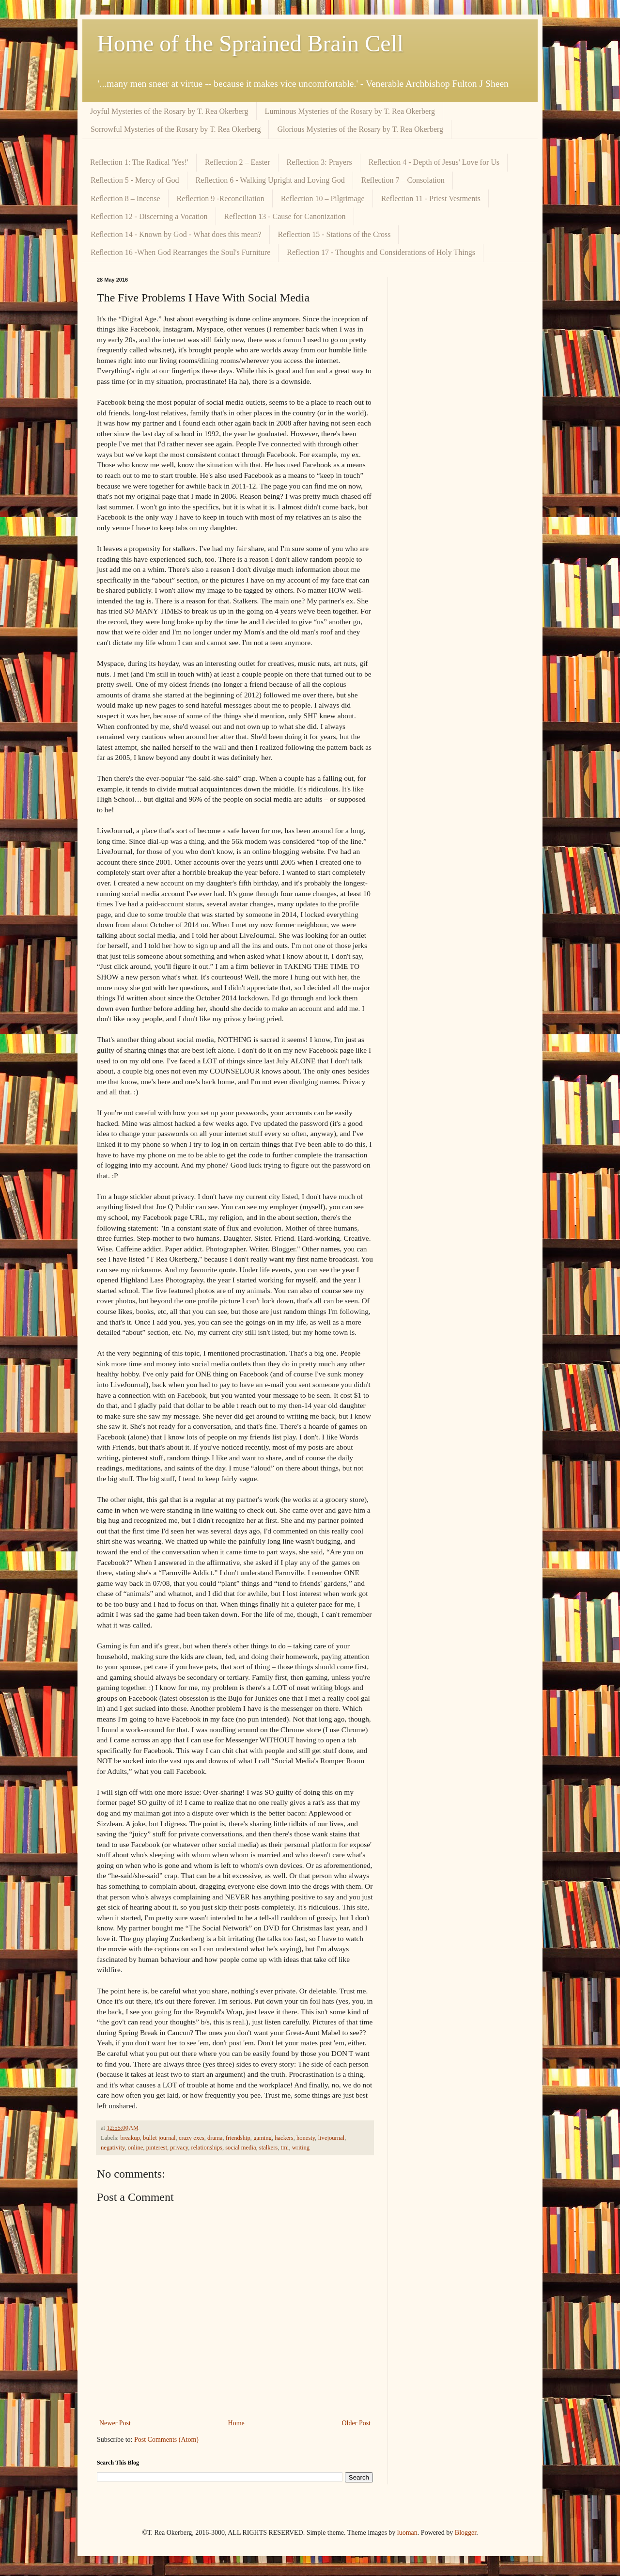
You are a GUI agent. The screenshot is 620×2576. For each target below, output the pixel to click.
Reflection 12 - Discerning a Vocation (149, 216)
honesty (305, 2137)
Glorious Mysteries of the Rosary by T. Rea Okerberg (360, 129)
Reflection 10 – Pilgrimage (323, 198)
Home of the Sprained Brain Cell (250, 43)
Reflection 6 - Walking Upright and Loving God (270, 180)
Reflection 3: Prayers (319, 162)
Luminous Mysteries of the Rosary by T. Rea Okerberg (350, 111)
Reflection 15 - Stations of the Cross (334, 234)
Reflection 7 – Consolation (403, 180)
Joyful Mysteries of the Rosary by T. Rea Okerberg (169, 111)
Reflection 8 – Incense (125, 198)
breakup (130, 2137)
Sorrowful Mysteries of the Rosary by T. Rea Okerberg (176, 129)
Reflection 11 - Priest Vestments (430, 198)
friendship (238, 2137)
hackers (284, 2137)
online (135, 2147)
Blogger (465, 2532)
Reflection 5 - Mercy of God (135, 180)
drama (214, 2137)
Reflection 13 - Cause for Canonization (285, 216)
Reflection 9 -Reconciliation (220, 198)
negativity (113, 2147)
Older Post (356, 2423)
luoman (407, 2532)
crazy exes (191, 2137)
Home (236, 2423)
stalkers (268, 2147)
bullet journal (159, 2137)
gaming (262, 2137)
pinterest (156, 2147)
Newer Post (115, 2423)
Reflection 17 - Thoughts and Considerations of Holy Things (381, 252)
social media (240, 2147)
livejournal (331, 2137)
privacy (179, 2147)
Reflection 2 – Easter (237, 162)
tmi (285, 2147)
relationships (206, 2147)
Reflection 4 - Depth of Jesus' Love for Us (434, 162)
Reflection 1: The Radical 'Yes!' (139, 162)
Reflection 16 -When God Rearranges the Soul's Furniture (180, 252)
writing (301, 2147)
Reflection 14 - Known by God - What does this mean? (176, 234)
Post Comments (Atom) (166, 2439)
